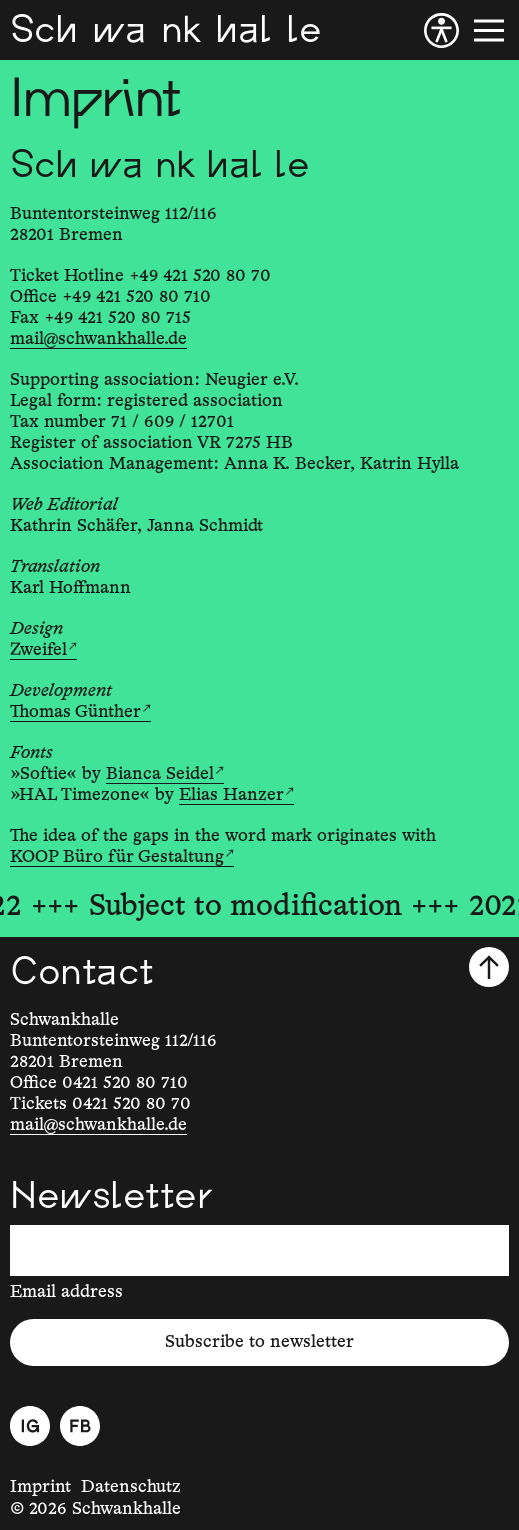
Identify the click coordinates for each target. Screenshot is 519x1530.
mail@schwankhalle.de (98, 339)
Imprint (40, 1487)
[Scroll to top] (489, 967)
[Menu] (489, 30)
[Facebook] (80, 1426)
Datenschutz (131, 1487)
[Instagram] (30, 1426)
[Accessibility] (441, 30)
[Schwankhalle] (165, 30)
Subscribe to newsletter (259, 1342)
